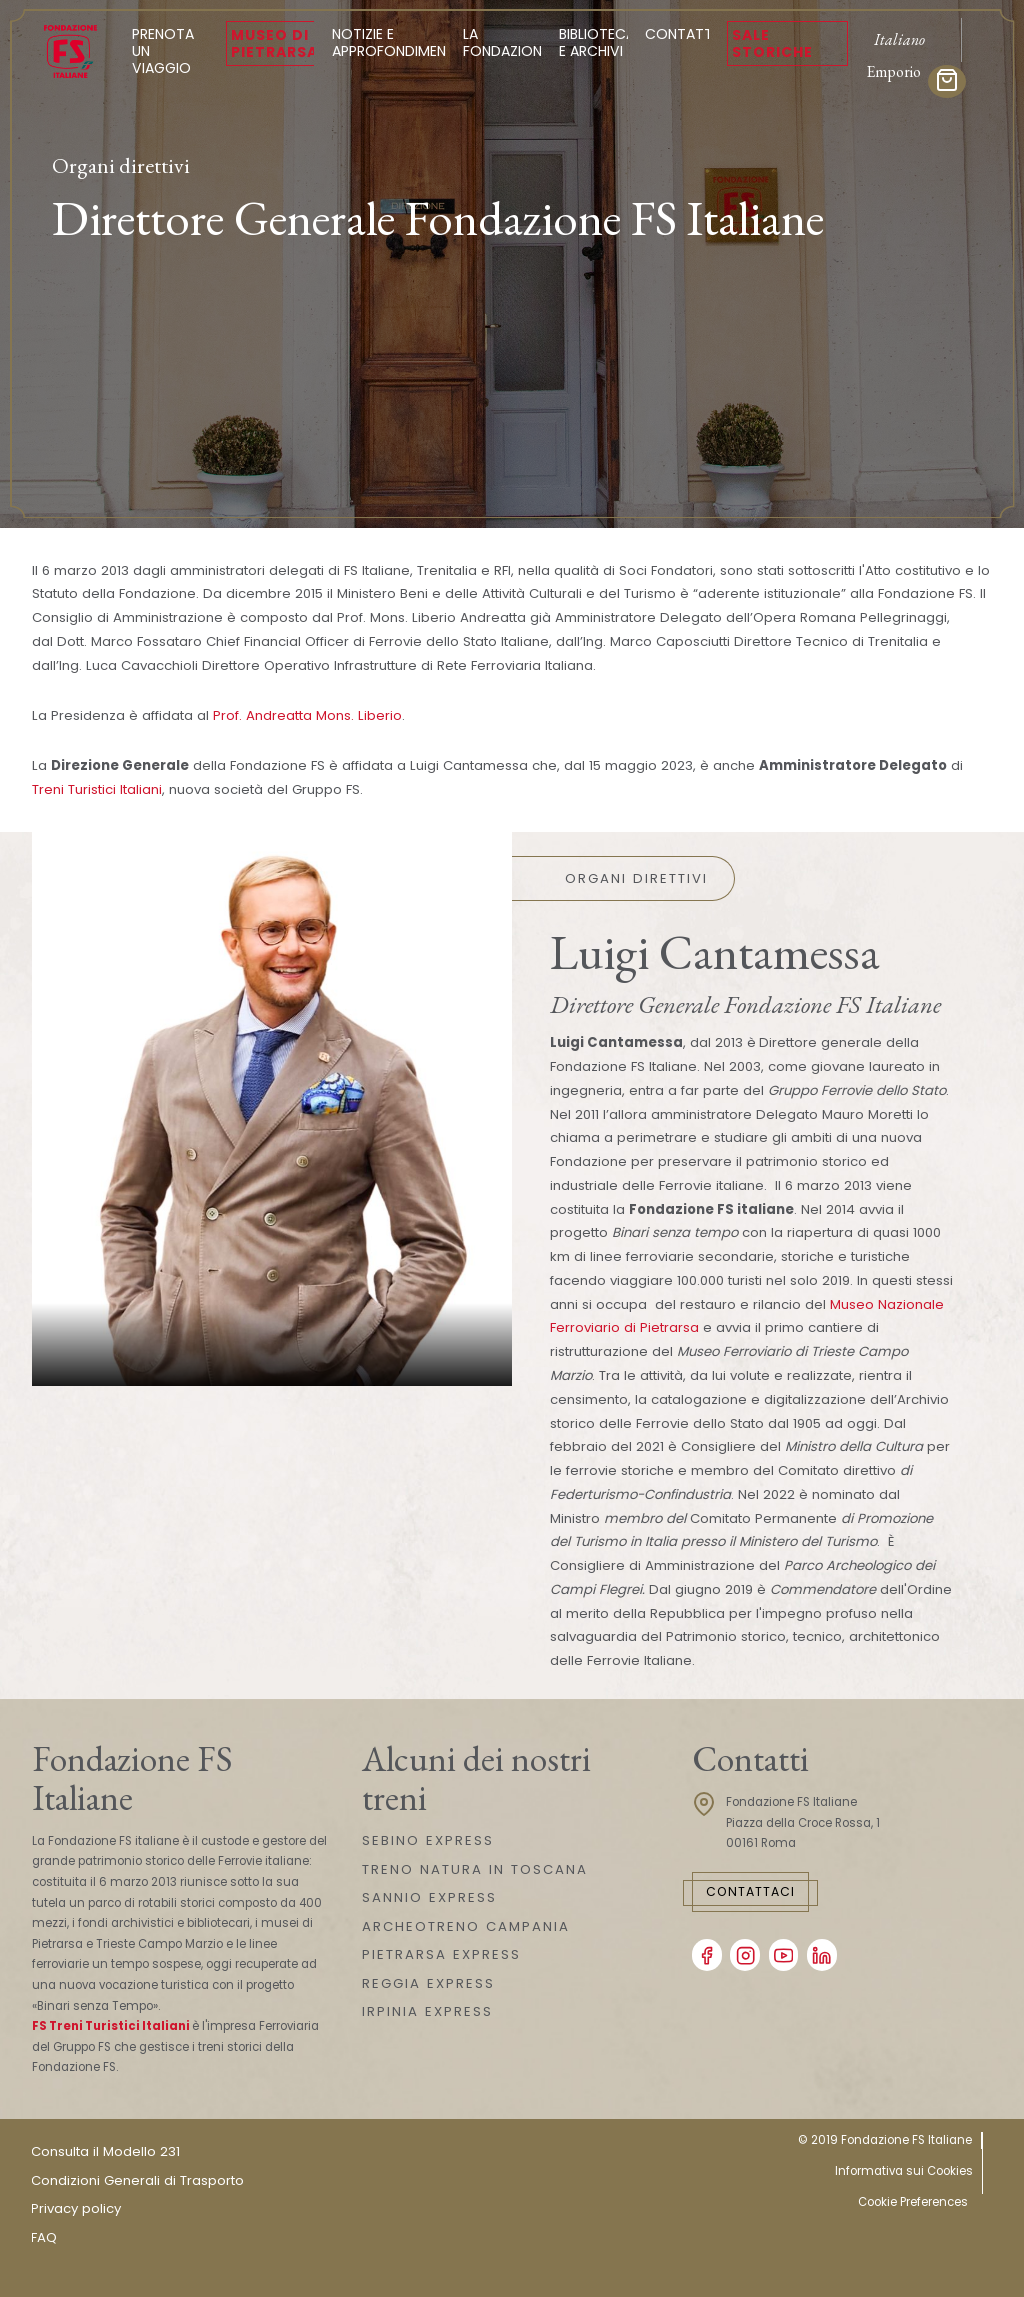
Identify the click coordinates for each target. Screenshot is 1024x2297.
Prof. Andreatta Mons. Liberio (307, 715)
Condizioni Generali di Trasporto (137, 2180)
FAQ (44, 2237)
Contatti (680, 34)
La (506, 42)
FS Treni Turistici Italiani (111, 2026)
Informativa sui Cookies (904, 2171)
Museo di (274, 43)
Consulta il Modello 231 (105, 2151)
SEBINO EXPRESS (428, 1840)
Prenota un (170, 51)
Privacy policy (76, 2208)
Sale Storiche (772, 43)
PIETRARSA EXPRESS (441, 1954)
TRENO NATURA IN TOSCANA (475, 1869)
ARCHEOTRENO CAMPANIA (466, 1926)
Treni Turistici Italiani (97, 789)
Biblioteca (597, 42)
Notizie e (395, 42)
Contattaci (750, 1891)
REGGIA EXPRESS (428, 1983)
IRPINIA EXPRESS (427, 2011)
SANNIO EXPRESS (429, 1897)
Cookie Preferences (913, 2202)
